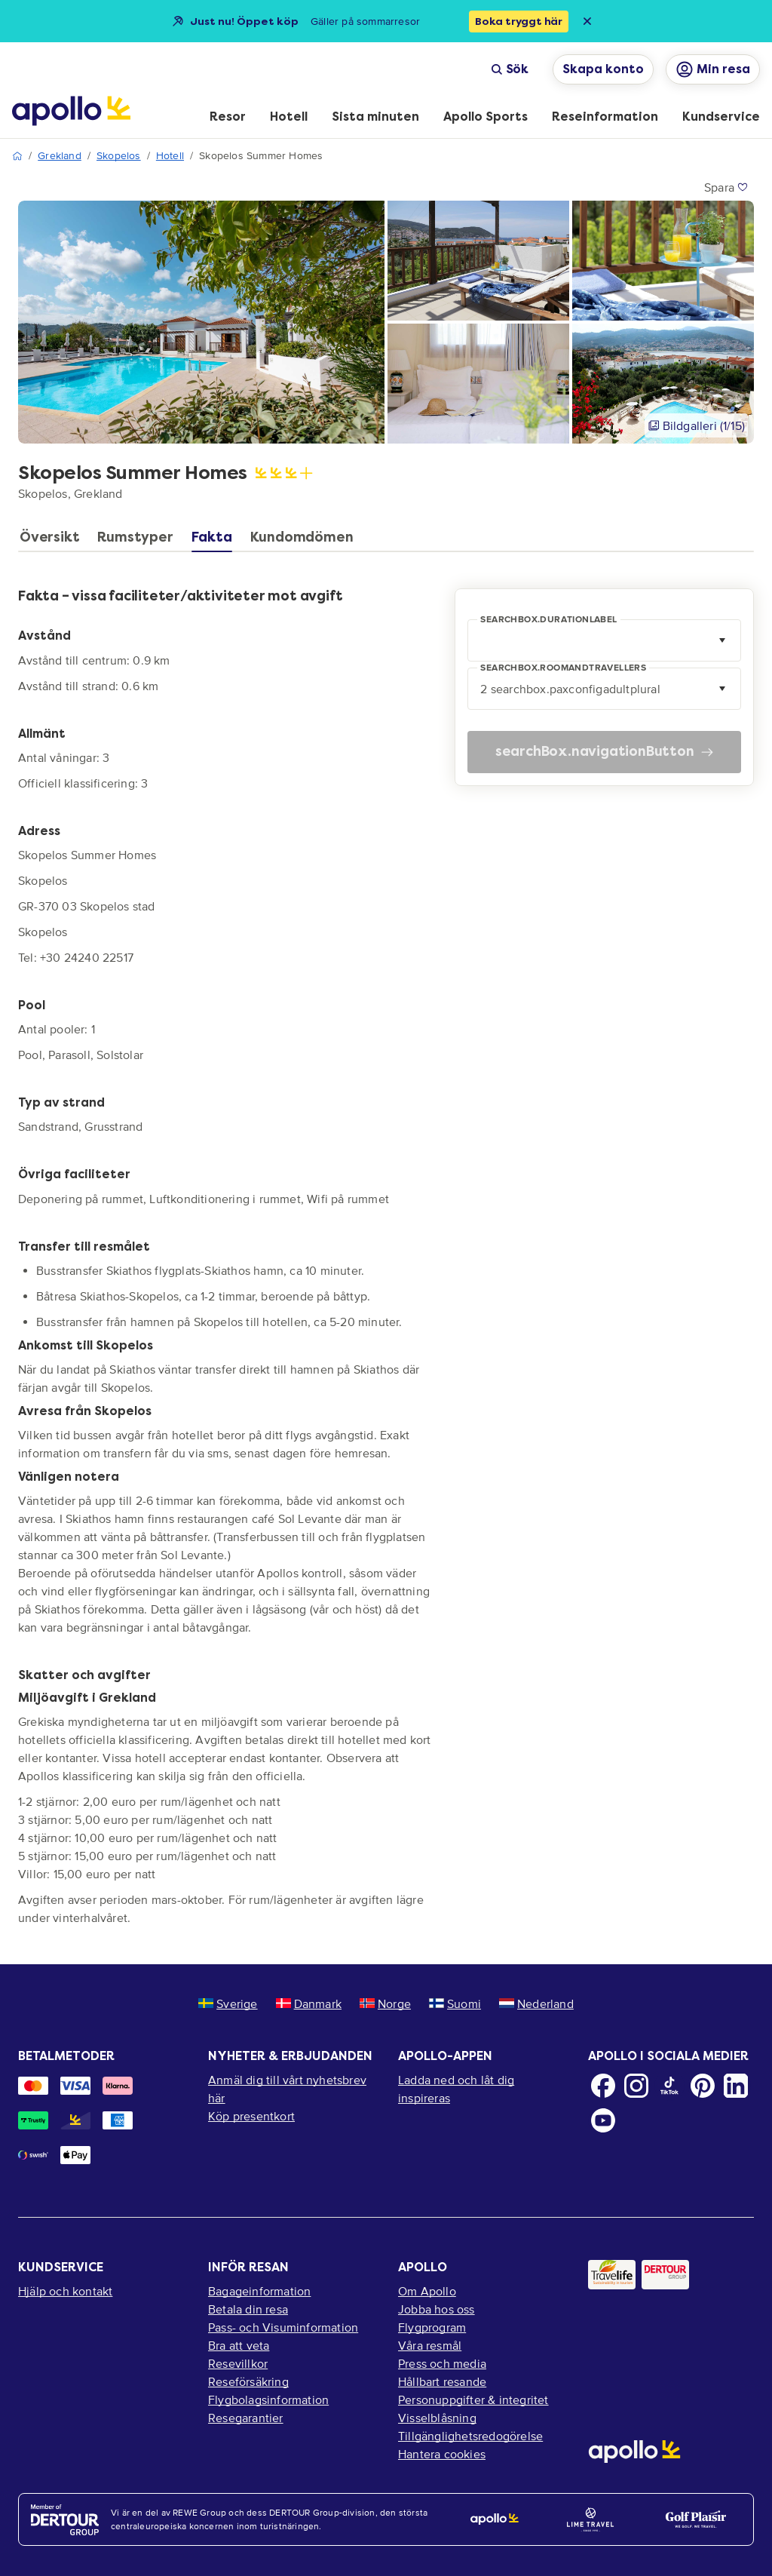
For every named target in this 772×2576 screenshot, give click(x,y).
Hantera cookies (442, 2454)
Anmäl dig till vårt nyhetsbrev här (287, 2089)
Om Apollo (427, 2291)
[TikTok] (669, 2086)
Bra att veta (238, 2345)
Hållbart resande (442, 2381)
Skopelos (118, 155)
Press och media (442, 2363)
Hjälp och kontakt (65, 2291)
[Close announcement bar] (587, 21)
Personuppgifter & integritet (473, 2399)
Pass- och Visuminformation (283, 2327)
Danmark (309, 2003)
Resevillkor (238, 2363)
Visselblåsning (437, 2417)
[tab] (53, 541)
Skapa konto (603, 69)
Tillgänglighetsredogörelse (470, 2435)
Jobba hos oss (436, 2309)
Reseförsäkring (248, 2381)
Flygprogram (432, 2327)
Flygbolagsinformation (268, 2399)
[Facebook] (603, 2086)
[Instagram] (636, 2086)
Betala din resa (248, 2309)
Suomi (455, 2003)
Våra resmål (429, 2345)
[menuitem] (228, 117)
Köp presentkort (251, 2116)
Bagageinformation (259, 2291)
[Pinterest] (703, 2086)
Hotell (170, 155)
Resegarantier (245, 2417)
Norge (385, 2003)
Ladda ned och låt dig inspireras (456, 2089)
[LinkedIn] (736, 2086)
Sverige (227, 2003)
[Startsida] (71, 111)
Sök (509, 69)
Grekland (59, 155)
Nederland (536, 2003)
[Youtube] (603, 2120)
